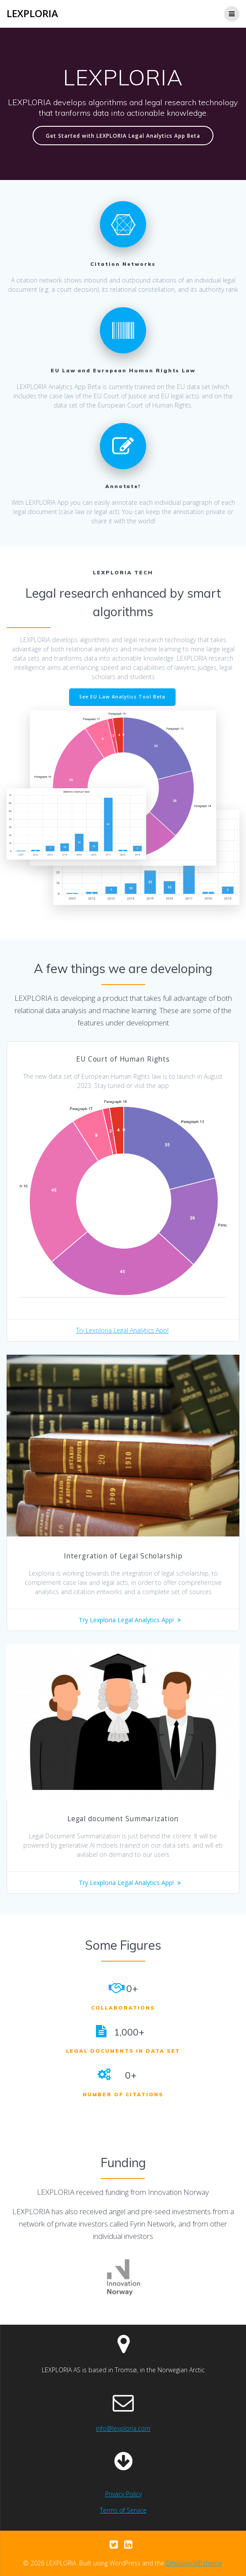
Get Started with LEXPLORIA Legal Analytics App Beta (123, 135)
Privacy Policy (123, 2494)
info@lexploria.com (123, 2428)
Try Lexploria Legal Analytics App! (122, 1330)
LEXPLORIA (32, 13)
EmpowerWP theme (194, 2563)
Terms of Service (123, 2510)
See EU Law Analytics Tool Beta (122, 697)
